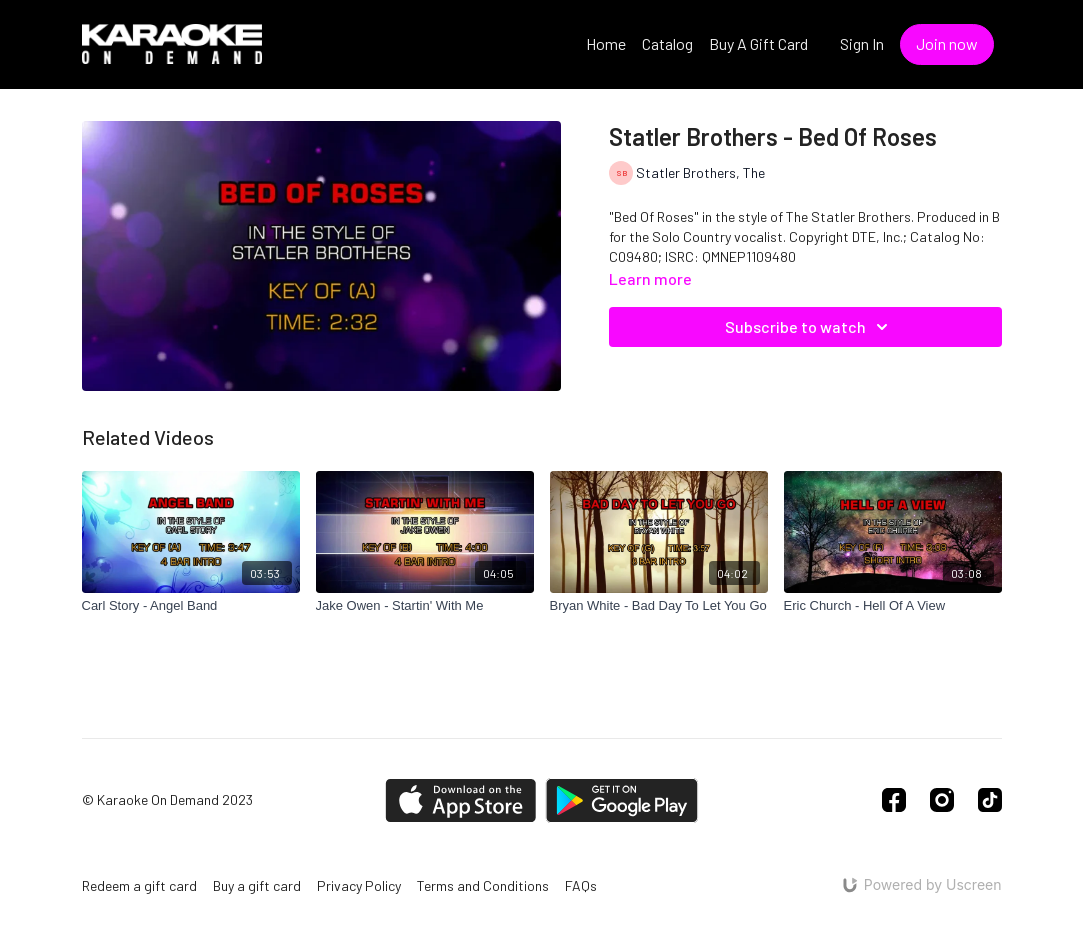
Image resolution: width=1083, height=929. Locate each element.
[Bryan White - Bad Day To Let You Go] (659, 606)
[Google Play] (622, 800)
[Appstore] (460, 800)
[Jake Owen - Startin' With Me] (425, 606)
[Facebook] (894, 800)
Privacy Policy (359, 885)
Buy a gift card (257, 885)
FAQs (581, 885)
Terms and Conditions (483, 885)
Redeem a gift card (139, 885)
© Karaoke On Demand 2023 (167, 800)
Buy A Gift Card (758, 43)
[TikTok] (990, 800)
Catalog (667, 43)
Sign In (862, 43)
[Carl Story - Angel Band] (191, 606)
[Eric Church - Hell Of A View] (893, 606)
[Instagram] (942, 800)
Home (606, 43)
